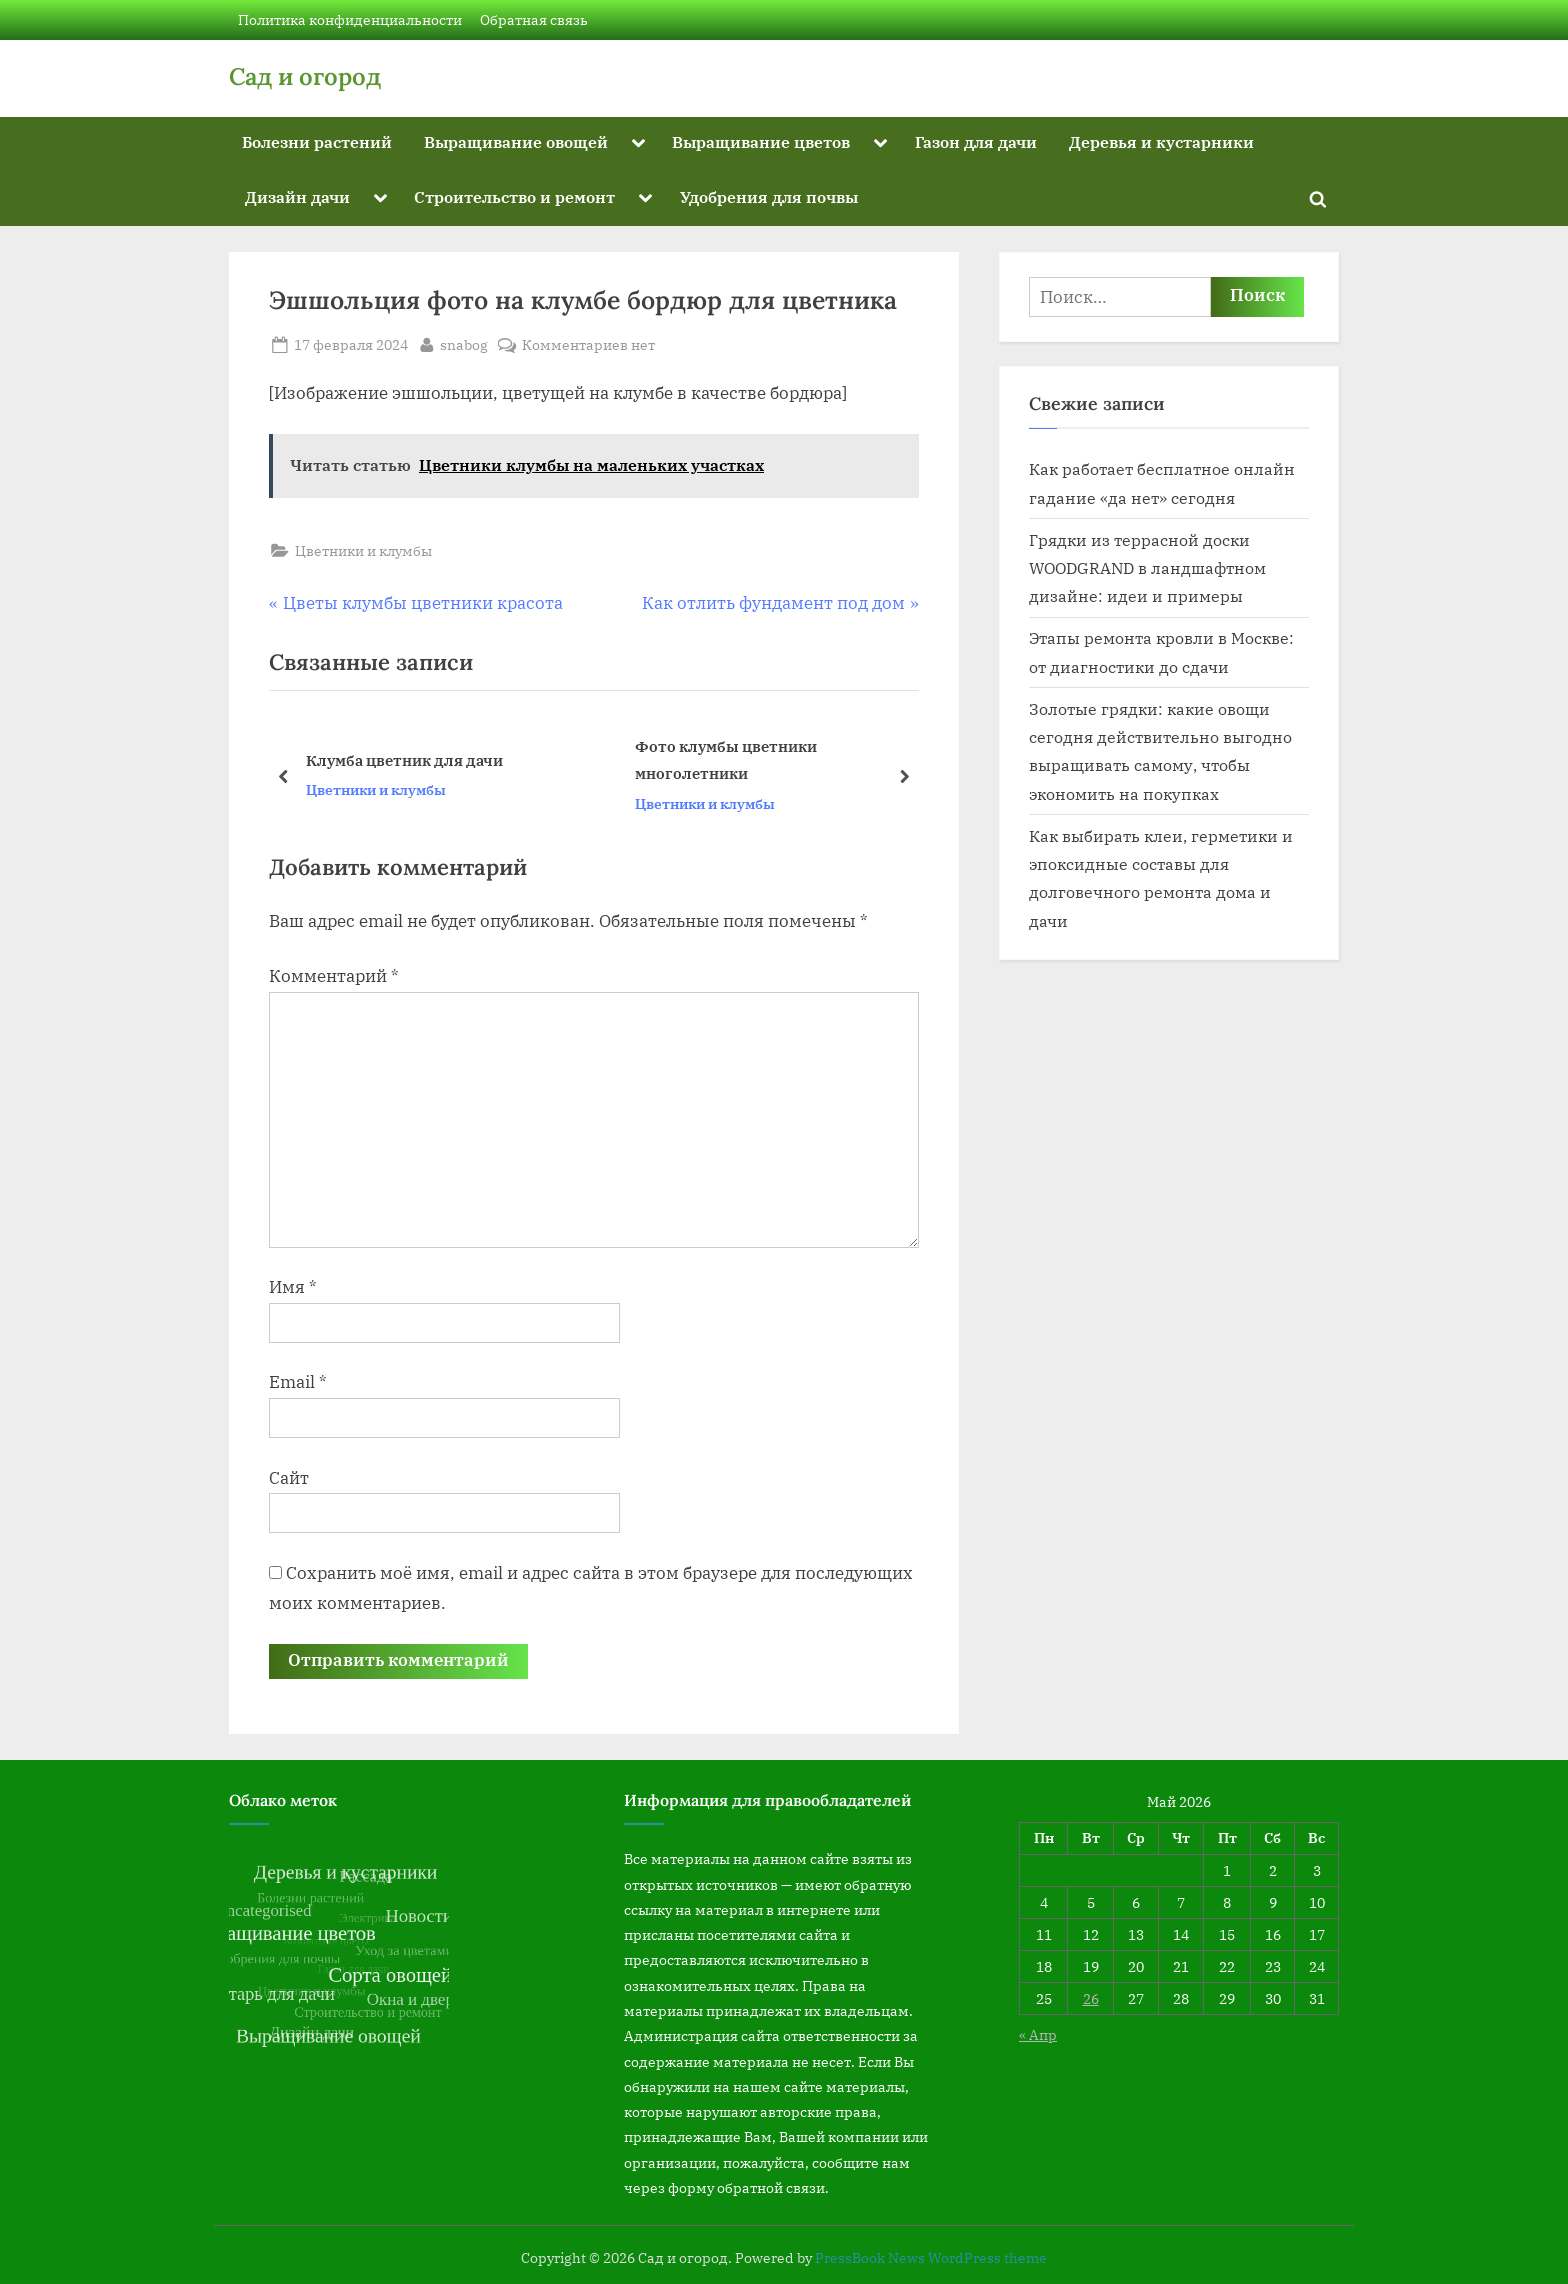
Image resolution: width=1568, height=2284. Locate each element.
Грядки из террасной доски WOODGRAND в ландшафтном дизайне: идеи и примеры (1147, 568)
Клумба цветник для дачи (404, 760)
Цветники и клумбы (363, 550)
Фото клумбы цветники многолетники (726, 760)
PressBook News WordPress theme (931, 2258)
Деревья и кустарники (1161, 141)
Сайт (289, 1478)
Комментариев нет (588, 344)
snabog (464, 343)
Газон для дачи (976, 141)
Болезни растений (317, 141)
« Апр (1038, 2034)
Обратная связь (534, 19)
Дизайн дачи (297, 196)
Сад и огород (305, 76)
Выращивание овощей (516, 141)
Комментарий (334, 976)
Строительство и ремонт (514, 196)
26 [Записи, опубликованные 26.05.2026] (1091, 1998)
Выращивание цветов (761, 141)
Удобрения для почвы (769, 196)
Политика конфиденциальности (350, 19)
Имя (293, 1287)
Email (298, 1382)
